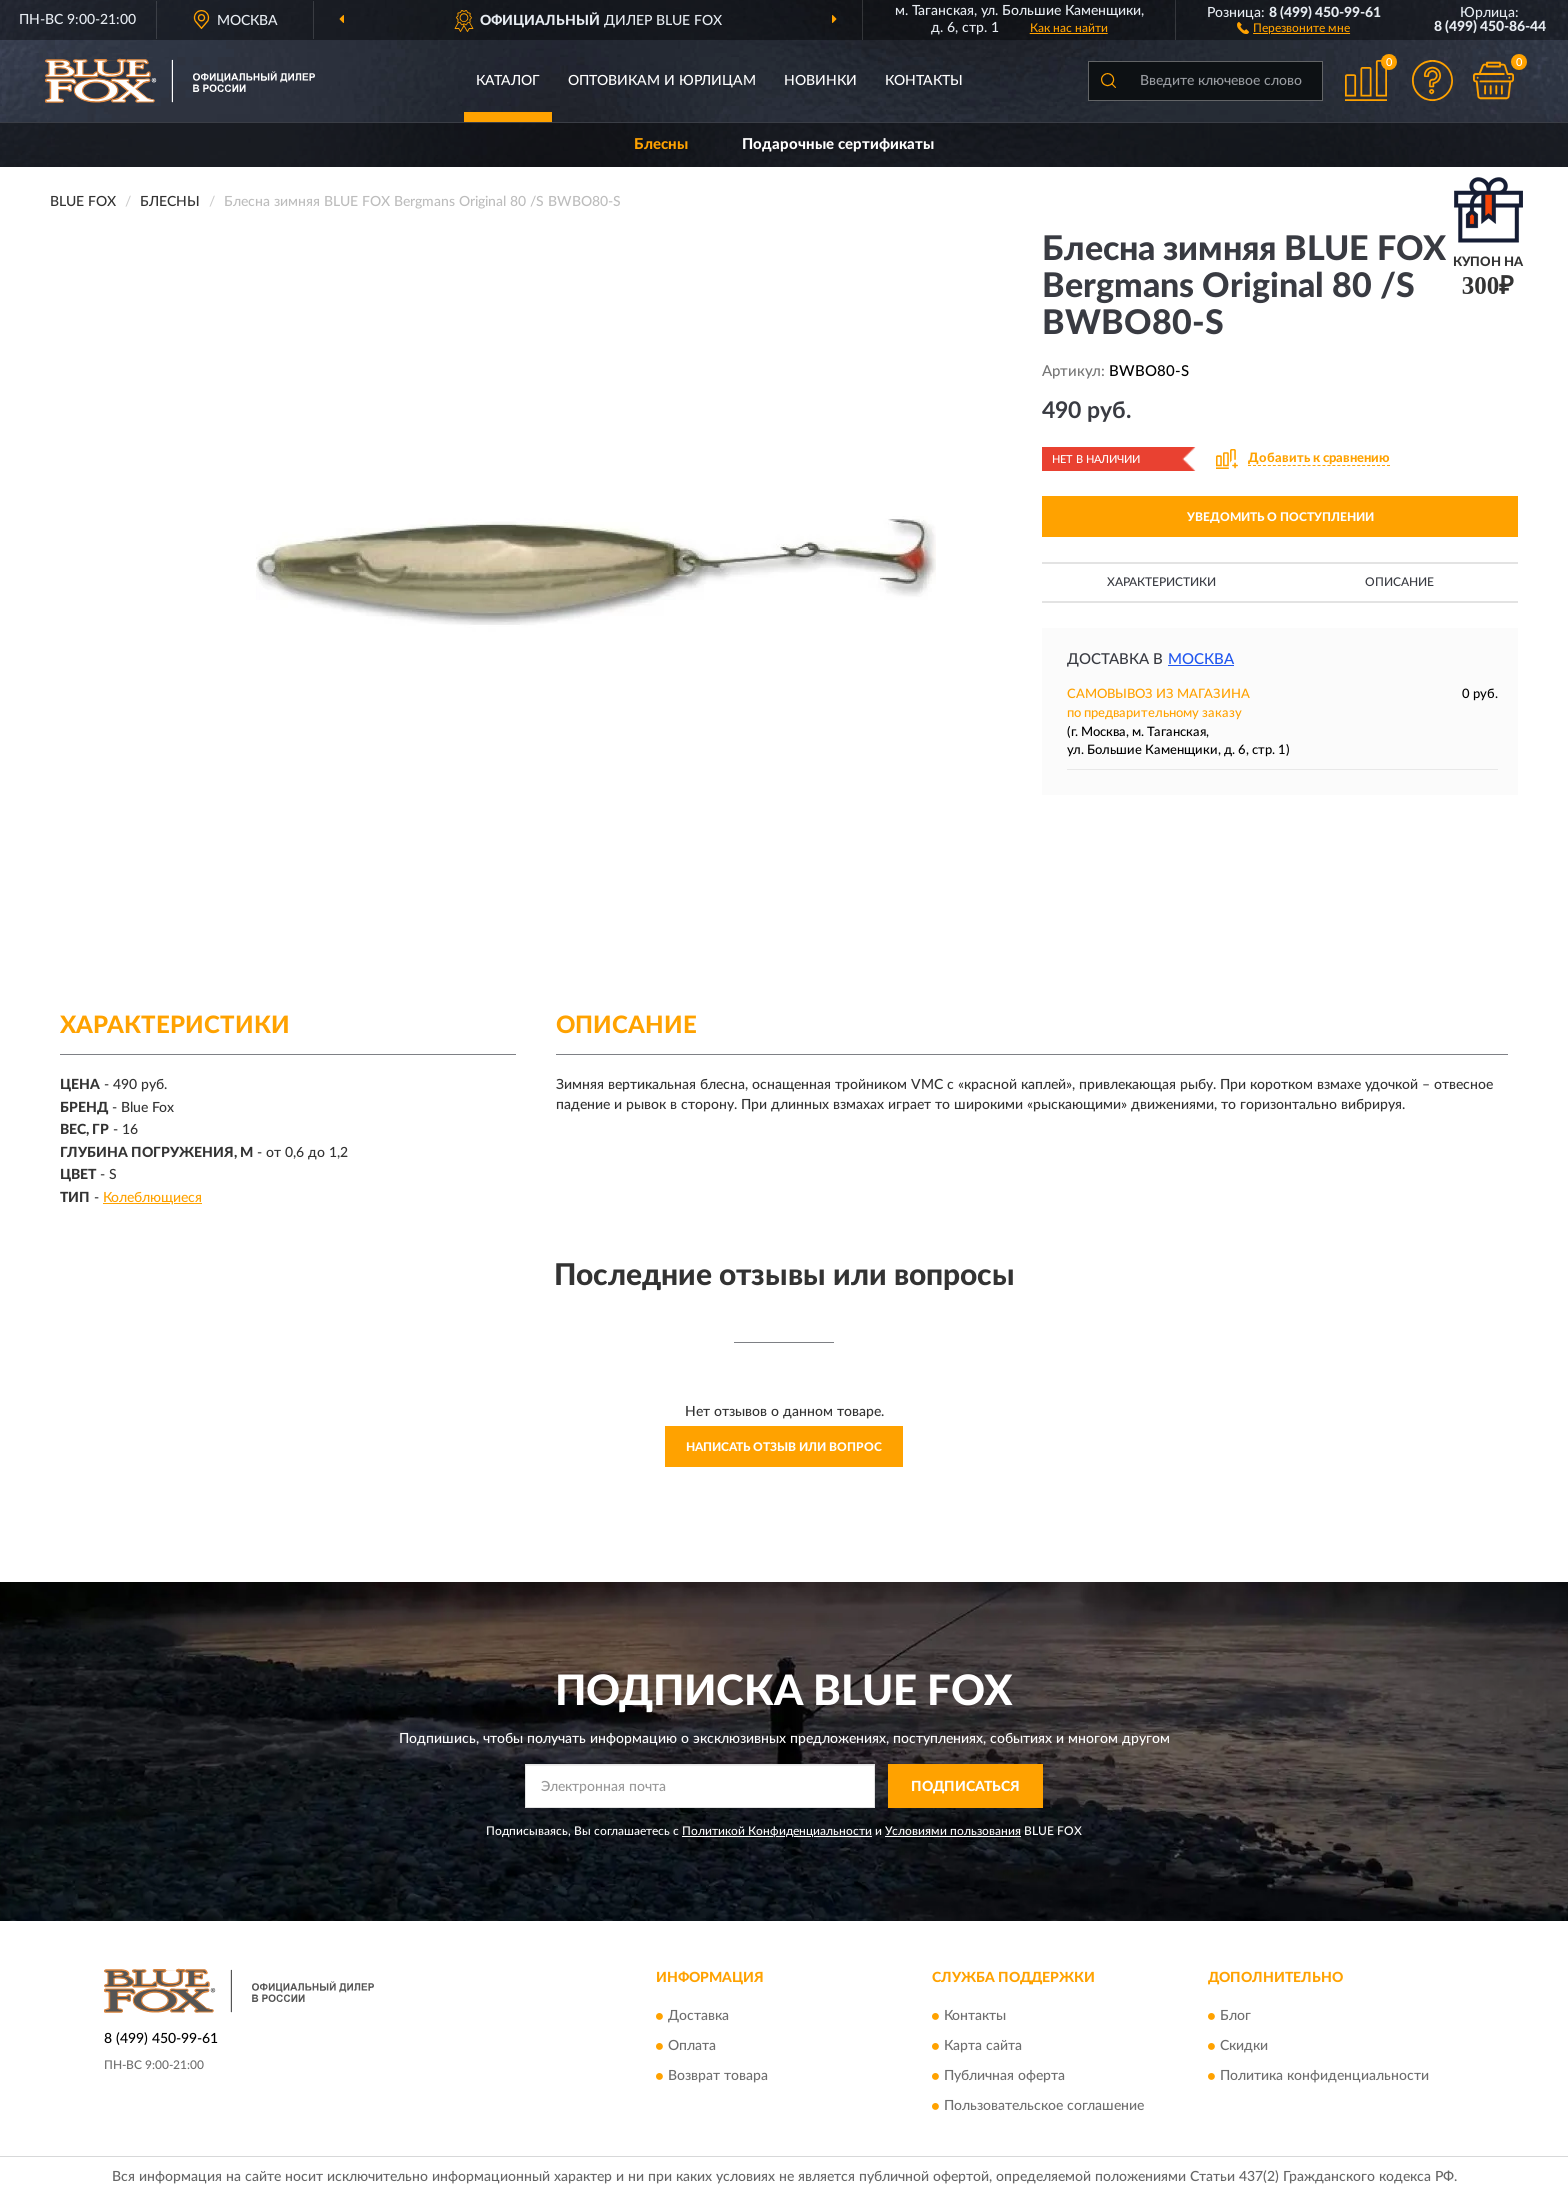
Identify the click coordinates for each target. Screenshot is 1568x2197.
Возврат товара (718, 2076)
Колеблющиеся (152, 1198)
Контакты (924, 81)
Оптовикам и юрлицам (662, 81)
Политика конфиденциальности (1324, 2076)
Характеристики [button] (1161, 582)
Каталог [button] (508, 81)
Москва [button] (1201, 659)
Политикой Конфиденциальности (777, 1831)
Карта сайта (983, 2046)
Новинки (820, 81)
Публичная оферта (1004, 2076)
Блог (1235, 2016)
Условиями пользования (953, 1831)
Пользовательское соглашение (1044, 2106)
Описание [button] (1399, 582)
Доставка (698, 2016)
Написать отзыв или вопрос (784, 1447)
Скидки (1244, 2046)
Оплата (692, 2046)
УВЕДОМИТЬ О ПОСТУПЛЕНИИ (1280, 517)
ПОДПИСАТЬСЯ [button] (965, 1787)
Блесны (661, 144)
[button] (1293, 27)
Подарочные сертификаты (838, 144)
